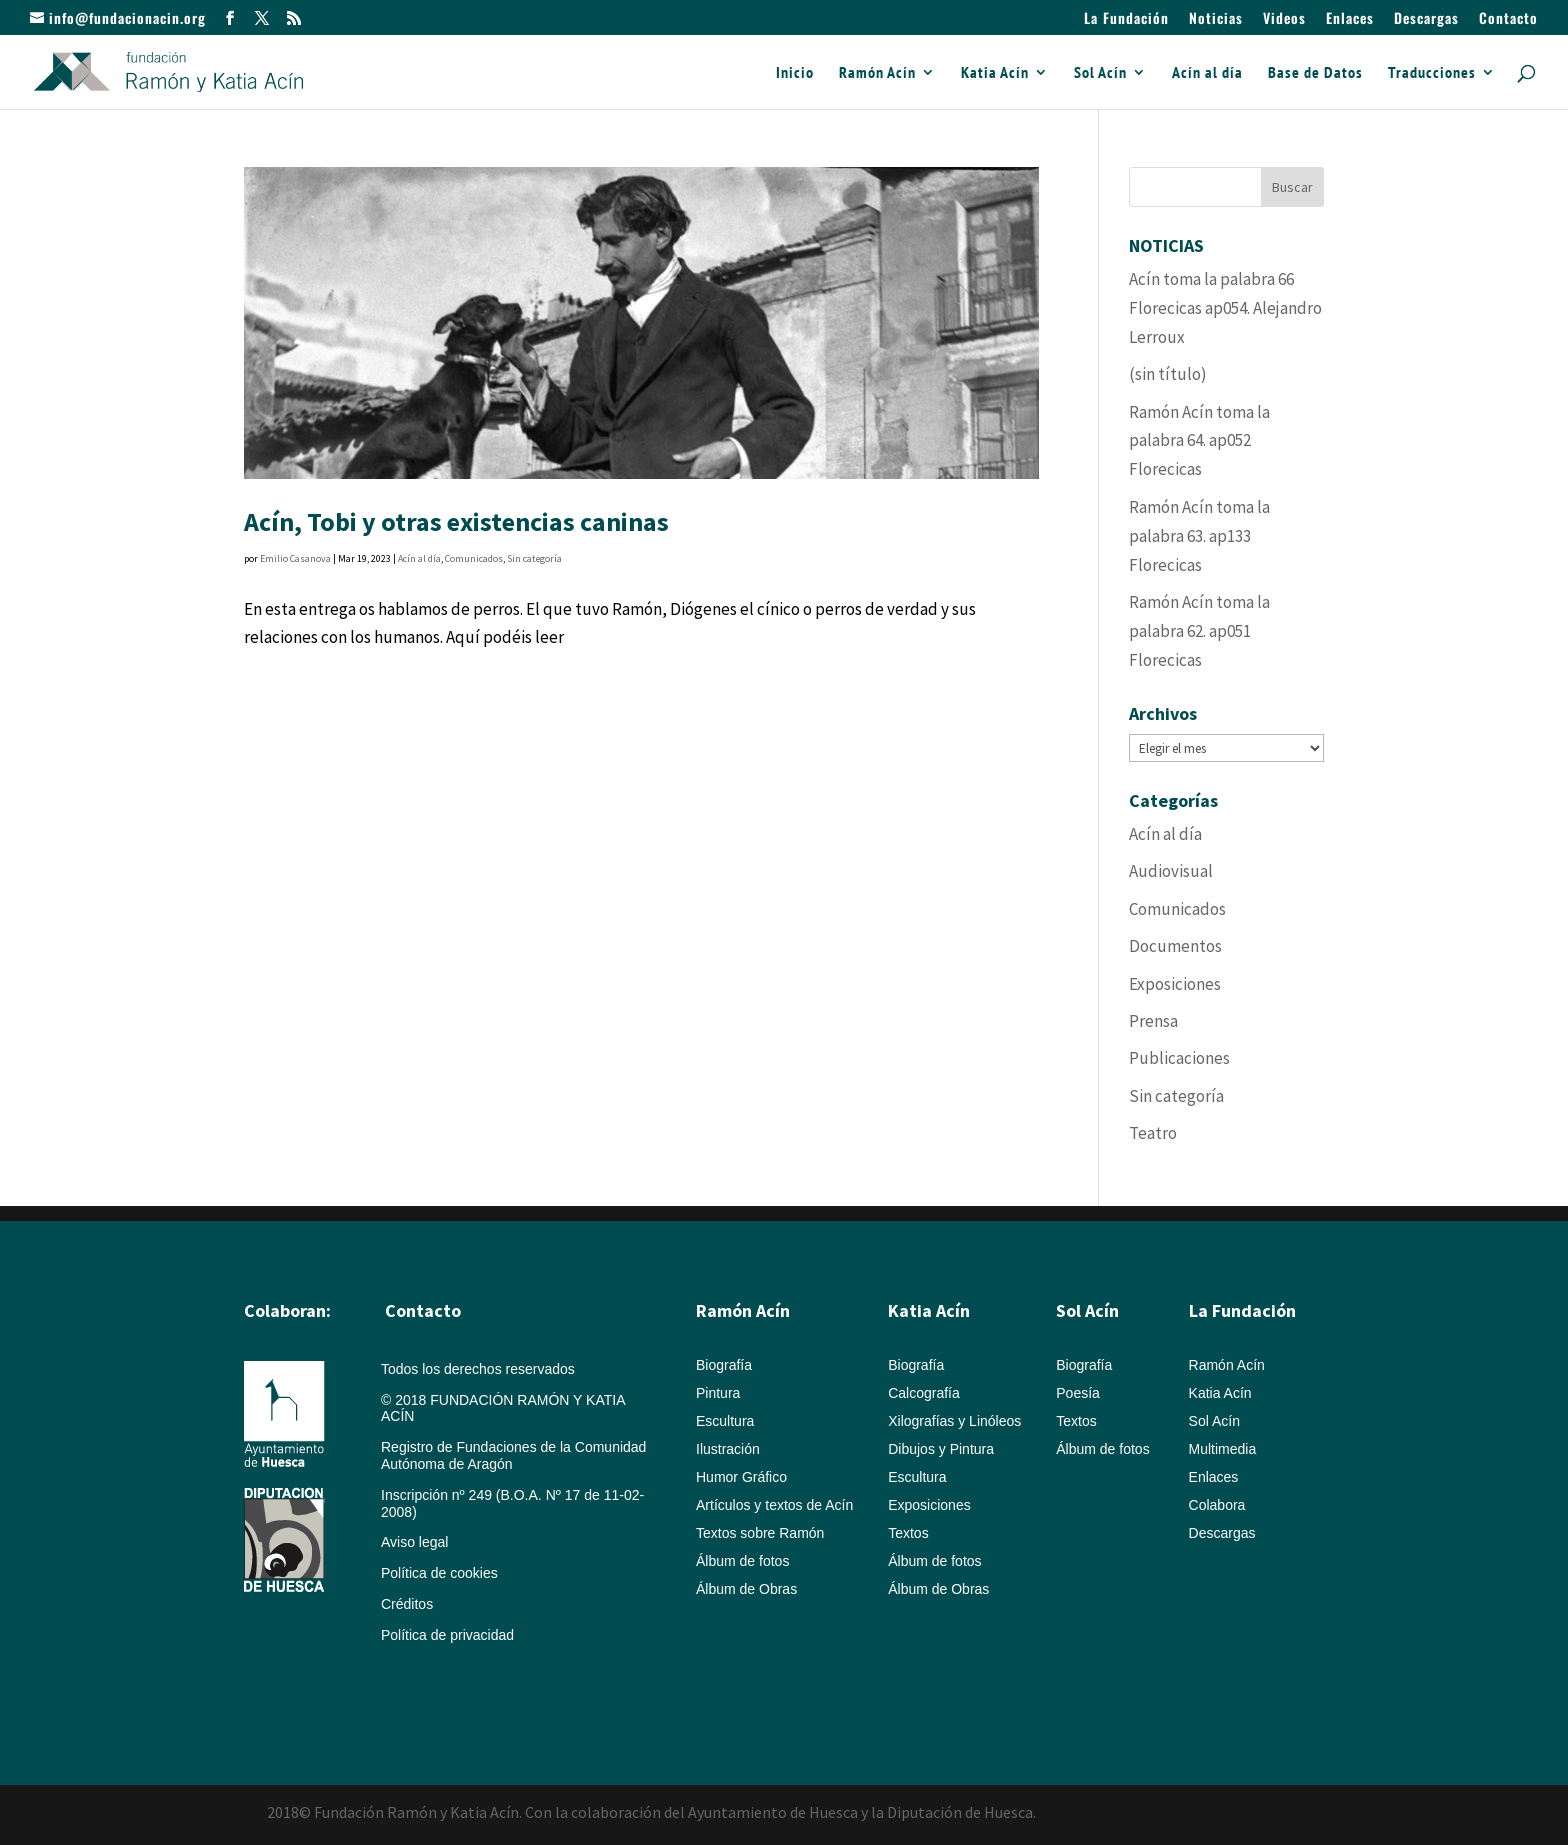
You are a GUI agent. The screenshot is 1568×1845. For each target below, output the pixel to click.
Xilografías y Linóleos (954, 1421)
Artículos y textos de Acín (774, 1505)
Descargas (1426, 19)
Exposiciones (1175, 984)
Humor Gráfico (741, 1477)
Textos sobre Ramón (760, 1533)
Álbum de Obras (746, 1589)
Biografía (724, 1365)
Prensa (1153, 1021)
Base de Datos (1315, 73)
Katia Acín (995, 73)
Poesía (1078, 1393)
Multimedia (1223, 1449)
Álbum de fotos (742, 1561)
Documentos (1175, 946)
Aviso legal (414, 1542)
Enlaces (1350, 19)
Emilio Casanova (295, 558)
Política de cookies (439, 1573)
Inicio (795, 73)
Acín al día (1207, 73)
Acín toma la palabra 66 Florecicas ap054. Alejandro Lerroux (1225, 308)
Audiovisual (1171, 871)
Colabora (1217, 1505)
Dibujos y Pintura (941, 1449)
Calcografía (924, 1393)
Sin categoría (534, 558)
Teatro (1153, 1133)
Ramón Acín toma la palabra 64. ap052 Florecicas (1199, 441)
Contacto (1508, 19)
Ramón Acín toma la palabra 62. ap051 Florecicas (1199, 631)
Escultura (725, 1421)
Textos (908, 1533)
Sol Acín (1100, 73)
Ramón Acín (877, 73)
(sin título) (1168, 374)
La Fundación (1126, 19)
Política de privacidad (447, 1635)
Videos (1284, 19)
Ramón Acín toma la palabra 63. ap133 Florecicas (1199, 536)
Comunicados (474, 558)
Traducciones (1432, 73)
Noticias (1216, 19)
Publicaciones (1179, 1058)
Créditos (407, 1604)
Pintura (718, 1393)
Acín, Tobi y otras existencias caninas (456, 521)
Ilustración (728, 1449)
